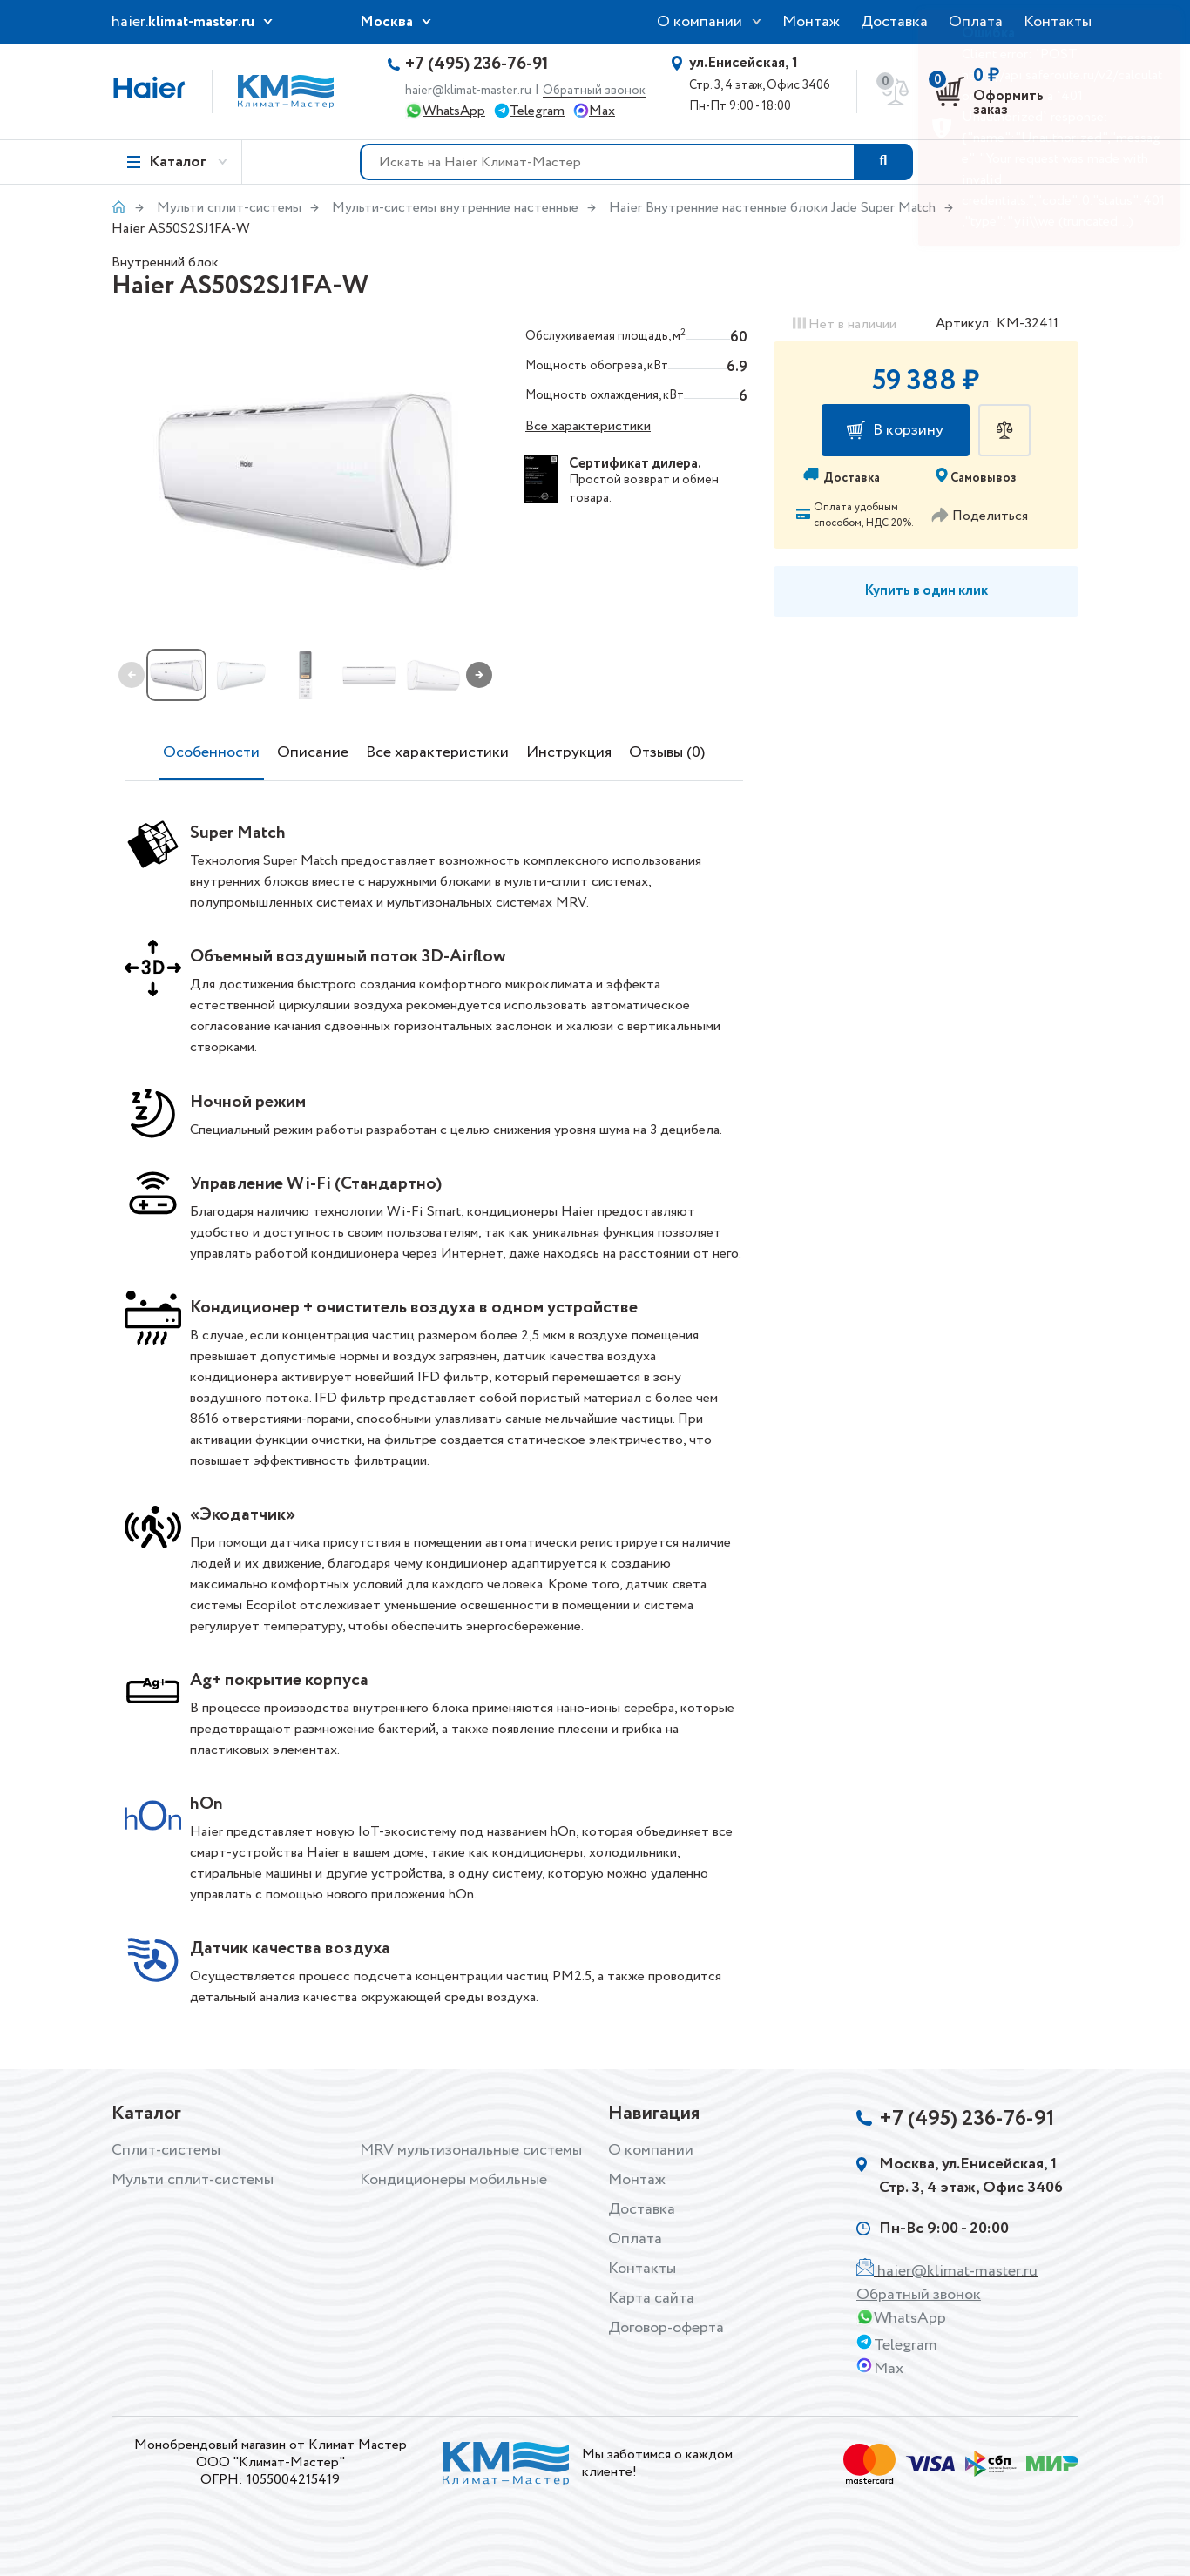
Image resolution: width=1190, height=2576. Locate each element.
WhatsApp (454, 111)
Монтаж (811, 21)
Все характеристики (588, 426)
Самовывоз (983, 478)
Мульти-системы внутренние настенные (455, 208)
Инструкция (569, 752)
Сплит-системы (166, 2150)
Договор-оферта (666, 2327)
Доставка (894, 21)
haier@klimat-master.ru (468, 90)
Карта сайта (651, 2298)
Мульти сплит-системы (229, 208)
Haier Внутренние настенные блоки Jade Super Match (772, 208)
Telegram (537, 111)
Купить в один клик (926, 591)
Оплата (635, 2239)
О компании (699, 21)
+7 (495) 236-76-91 (477, 64)
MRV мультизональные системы (471, 2150)
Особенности (211, 752)
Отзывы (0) (667, 752)
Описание (312, 752)
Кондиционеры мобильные (453, 2179)
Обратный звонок (594, 91)
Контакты (642, 2268)
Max (602, 111)
